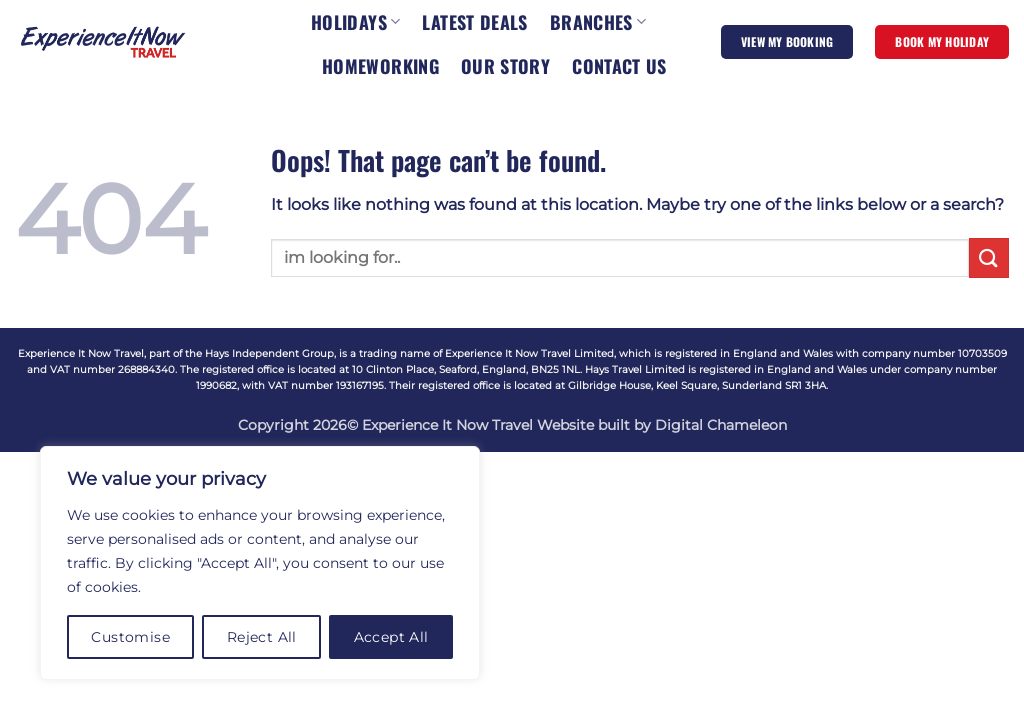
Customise (130, 637)
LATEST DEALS (474, 22)
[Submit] (989, 257)
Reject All (262, 637)
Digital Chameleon (721, 425)
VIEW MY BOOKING (787, 41)
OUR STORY (505, 66)
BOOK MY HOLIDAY (942, 41)
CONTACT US (619, 66)
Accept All (391, 637)
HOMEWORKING (380, 66)
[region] (260, 563)
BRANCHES (598, 22)
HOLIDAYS (355, 22)
